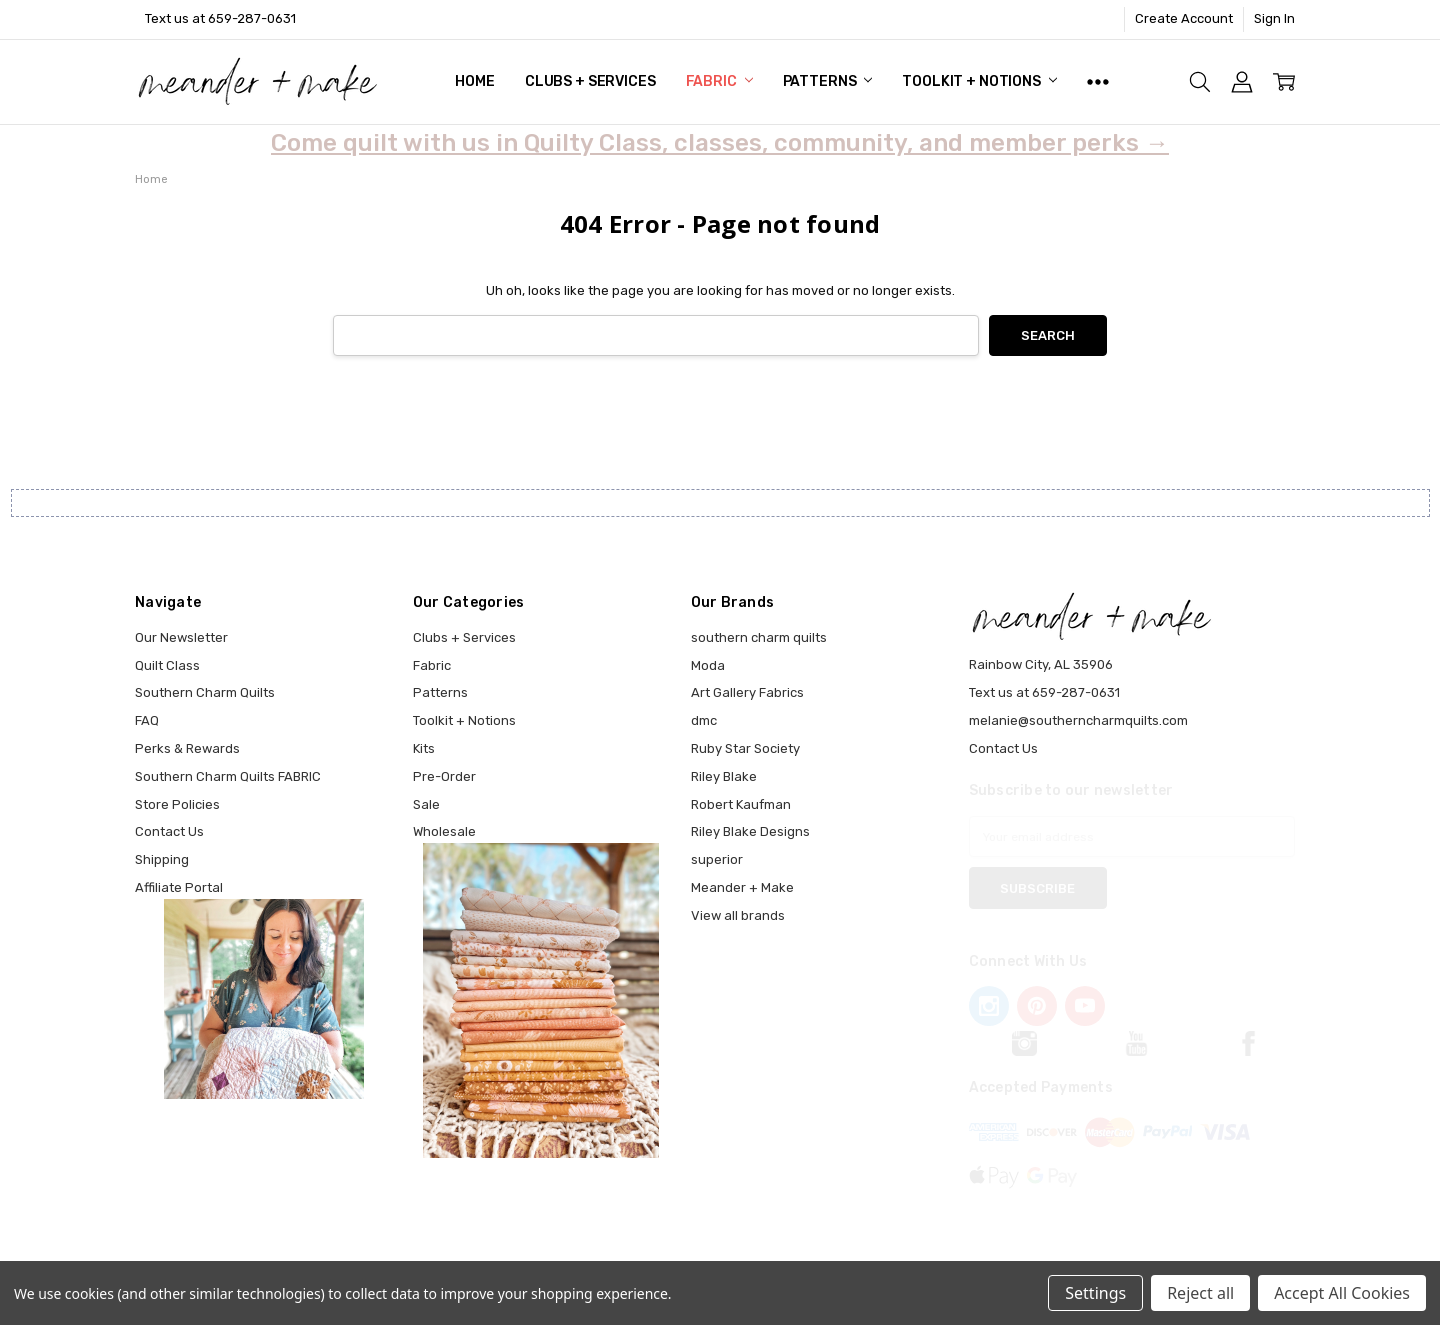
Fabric (719, 81)
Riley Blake (724, 776)
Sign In (1274, 18)
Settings (1095, 1293)
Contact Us (169, 831)
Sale (426, 804)
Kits (424, 748)
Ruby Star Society (745, 748)
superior (717, 859)
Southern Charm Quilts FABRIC (228, 776)
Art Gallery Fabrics (747, 692)
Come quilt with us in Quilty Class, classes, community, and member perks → (720, 143)
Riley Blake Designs (750, 831)
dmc (704, 720)
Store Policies (177, 804)
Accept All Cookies (1342, 1293)
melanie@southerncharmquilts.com (1078, 720)
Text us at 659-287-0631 (220, 18)
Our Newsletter (181, 637)
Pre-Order (444, 776)
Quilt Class (167, 665)
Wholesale (444, 831)
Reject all (1200, 1293)
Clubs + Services (590, 81)
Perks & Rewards (187, 748)
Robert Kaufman (741, 804)
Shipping (162, 859)
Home (474, 81)
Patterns (828, 81)
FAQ (147, 720)
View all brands (738, 915)
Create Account (1184, 18)
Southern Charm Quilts (205, 692)
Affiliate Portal (179, 887)
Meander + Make (742, 887)
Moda (708, 665)
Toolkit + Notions (979, 81)
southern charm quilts (759, 637)
